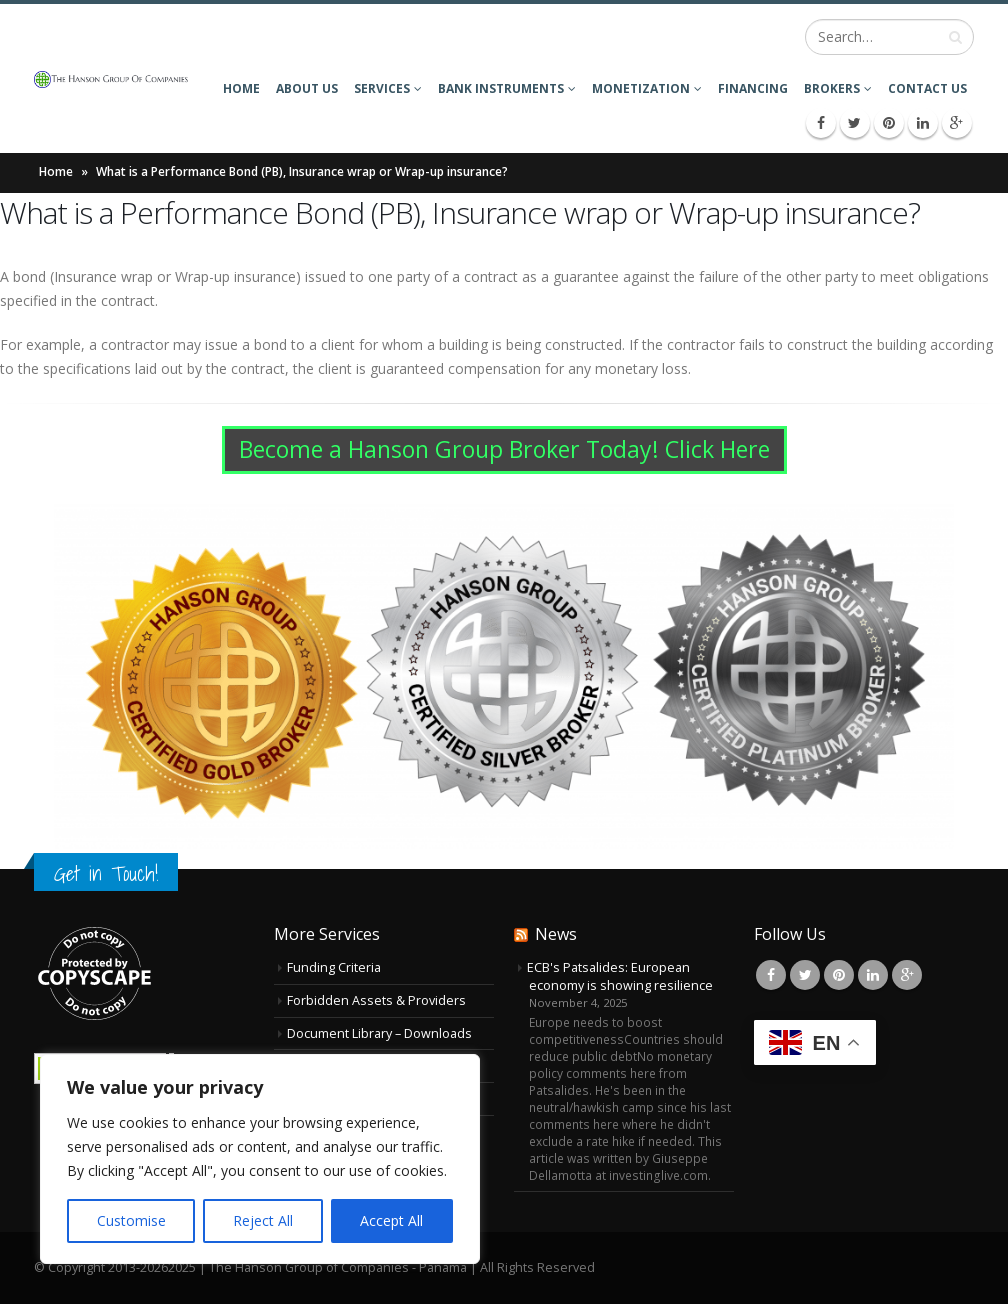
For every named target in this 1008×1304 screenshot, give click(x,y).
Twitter (805, 975)
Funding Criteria (334, 967)
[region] (260, 1159)
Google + (907, 975)
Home (241, 88)
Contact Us (927, 88)
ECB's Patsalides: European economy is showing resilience (620, 976)
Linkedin (873, 975)
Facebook (771, 975)
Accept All (391, 1220)
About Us (307, 88)
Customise (131, 1220)
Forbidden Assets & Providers (376, 1000)
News (556, 934)
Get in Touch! (106, 873)
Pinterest (839, 975)
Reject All (263, 1220)
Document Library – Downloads (379, 1033)
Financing (753, 88)
